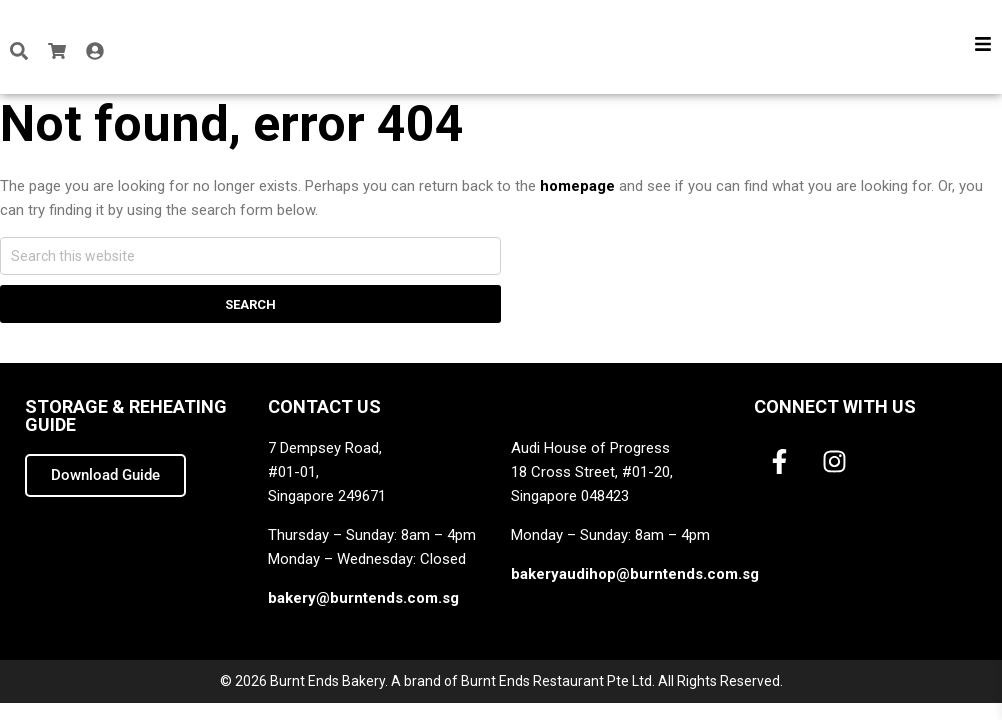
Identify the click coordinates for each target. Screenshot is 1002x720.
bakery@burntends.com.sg (363, 598)
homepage (577, 186)
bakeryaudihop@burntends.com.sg (635, 574)
